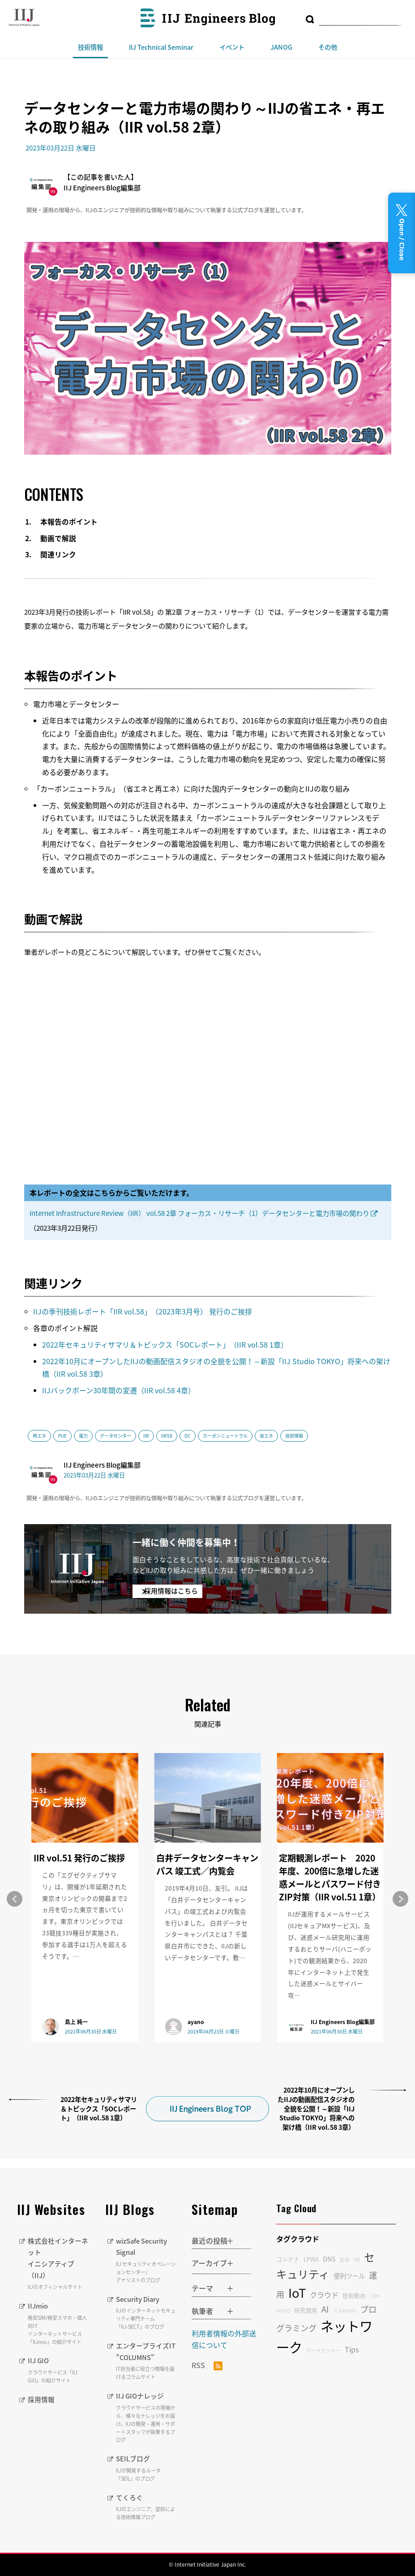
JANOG (281, 47)
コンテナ (287, 2259)
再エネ (39, 1435)
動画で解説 (58, 538)
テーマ (202, 2288)
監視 (345, 2259)
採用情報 (42, 2399)
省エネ (266, 1435)
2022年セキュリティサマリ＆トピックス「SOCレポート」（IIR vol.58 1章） (165, 1344)
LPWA (311, 2259)
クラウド (324, 2294)
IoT (297, 2292)
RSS (207, 2365)
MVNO (283, 2310)
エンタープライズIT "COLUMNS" (147, 2360)
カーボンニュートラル (225, 1435)
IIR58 (166, 1435)
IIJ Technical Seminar (161, 47)
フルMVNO (344, 2310)
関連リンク (58, 554)
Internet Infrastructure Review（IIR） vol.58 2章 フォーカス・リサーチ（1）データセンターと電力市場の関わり (199, 1213)
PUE (62, 1435)
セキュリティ (325, 2265)
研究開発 (305, 2310)
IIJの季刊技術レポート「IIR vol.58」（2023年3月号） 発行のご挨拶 (142, 1311)
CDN (375, 2295)
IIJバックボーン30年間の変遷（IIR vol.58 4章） (118, 1390)
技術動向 (354, 2295)
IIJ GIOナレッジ (147, 2417)
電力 (83, 1435)
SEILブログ (147, 2467)
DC (187, 1435)
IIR (146, 1435)
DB (357, 2259)
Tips (352, 2349)
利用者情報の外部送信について (224, 2339)
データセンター (115, 1435)
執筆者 (202, 2310)
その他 (327, 47)
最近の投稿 (209, 2240)
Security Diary (147, 2312)
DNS (329, 2259)
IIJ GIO (60, 2369)
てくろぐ (147, 2506)
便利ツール (349, 2276)
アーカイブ (209, 2262)
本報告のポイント (69, 522)
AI (325, 2309)
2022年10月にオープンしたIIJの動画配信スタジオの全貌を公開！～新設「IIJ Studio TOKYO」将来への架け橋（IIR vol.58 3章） (316, 2108)
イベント (231, 47)
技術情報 (90, 47)
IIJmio (60, 2323)
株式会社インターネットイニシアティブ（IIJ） (60, 2263)
